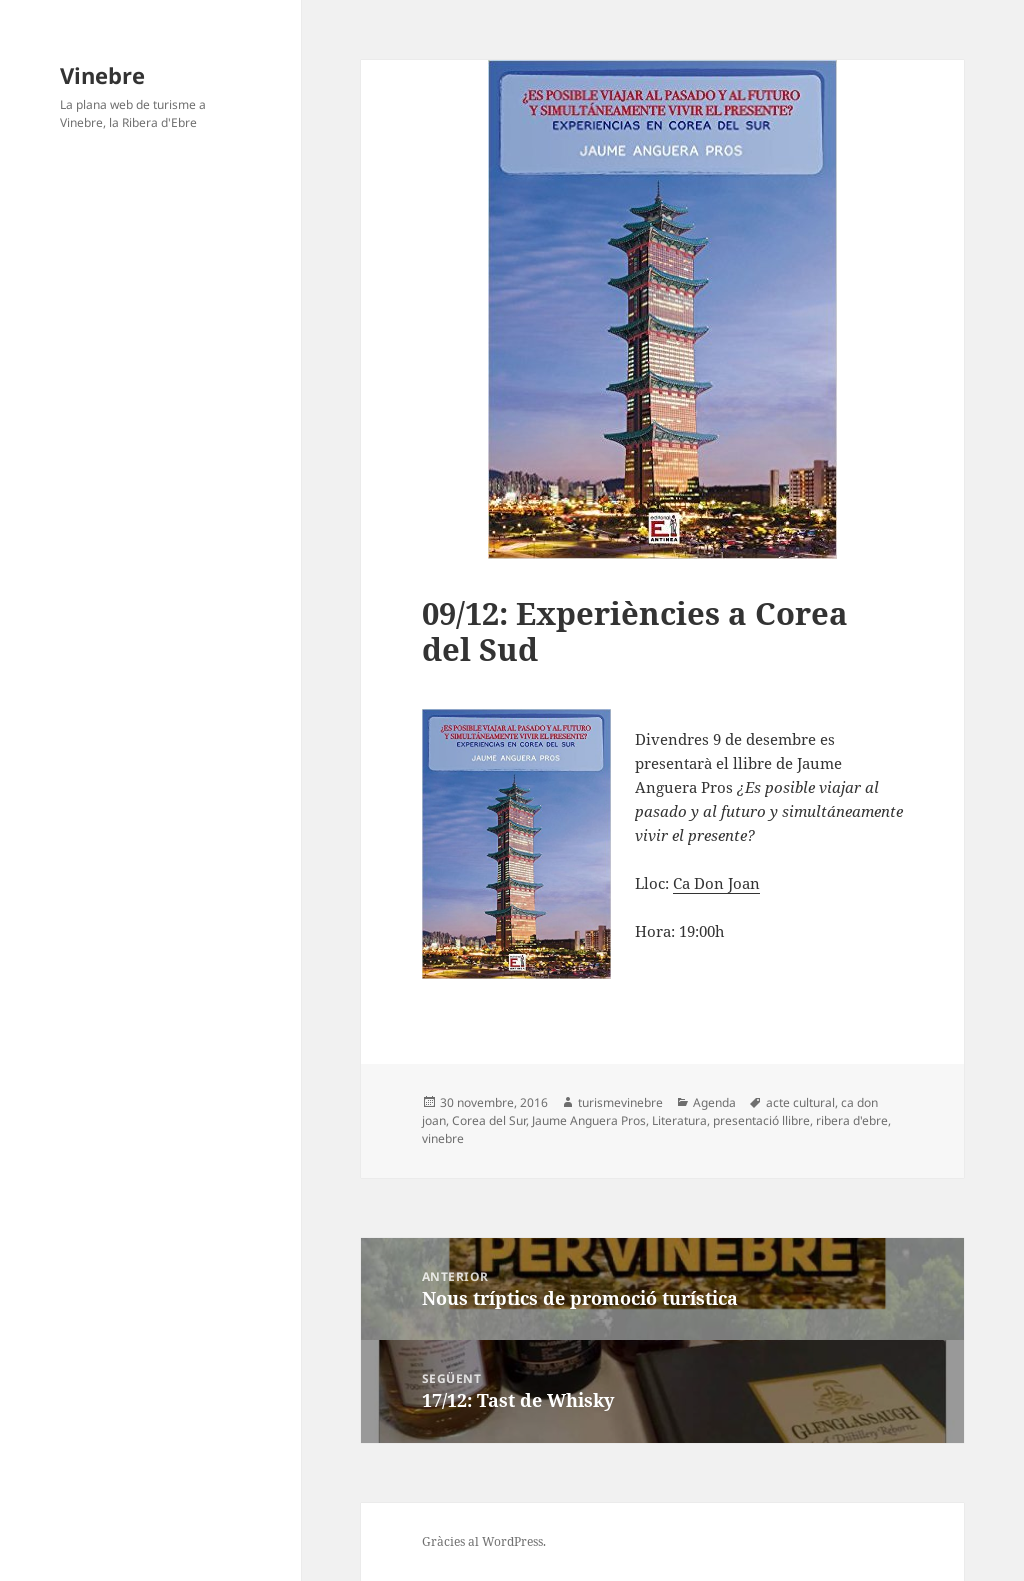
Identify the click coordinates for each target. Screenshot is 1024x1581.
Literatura (679, 1120)
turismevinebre (620, 1102)
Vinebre (102, 75)
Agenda (714, 1102)
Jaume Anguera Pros (589, 1120)
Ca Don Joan (716, 883)
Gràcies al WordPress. (484, 1541)
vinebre (443, 1138)
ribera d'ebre (852, 1120)
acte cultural (800, 1102)
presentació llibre (761, 1120)
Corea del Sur (489, 1120)
